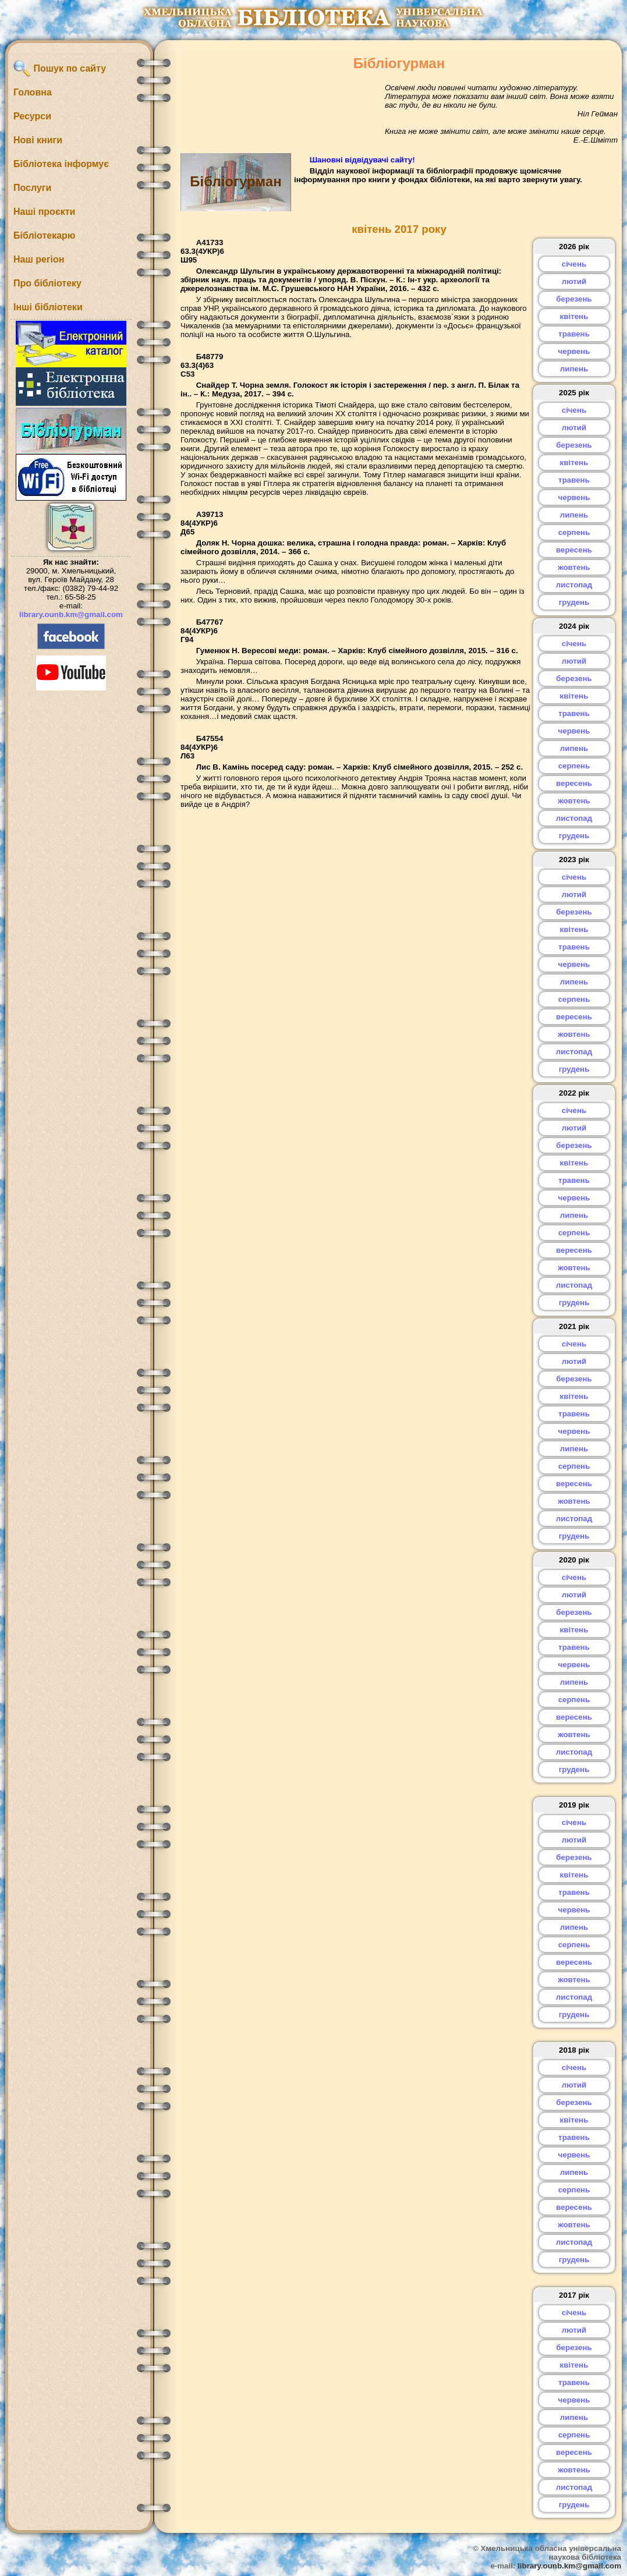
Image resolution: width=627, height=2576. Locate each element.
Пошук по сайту (59, 68)
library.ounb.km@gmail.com (71, 614)
